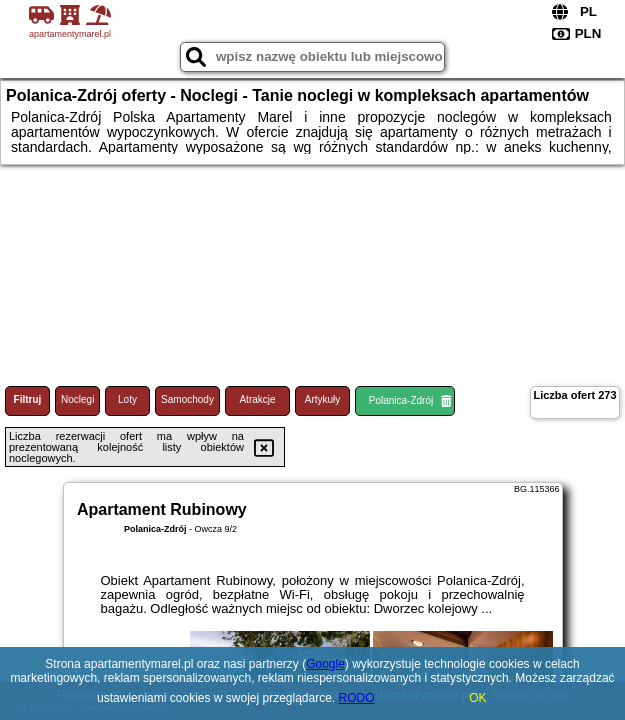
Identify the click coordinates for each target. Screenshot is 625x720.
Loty (127, 399)
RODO (357, 698)
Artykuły (323, 399)
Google (325, 664)
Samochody (187, 399)
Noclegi (77, 399)
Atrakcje (257, 399)
